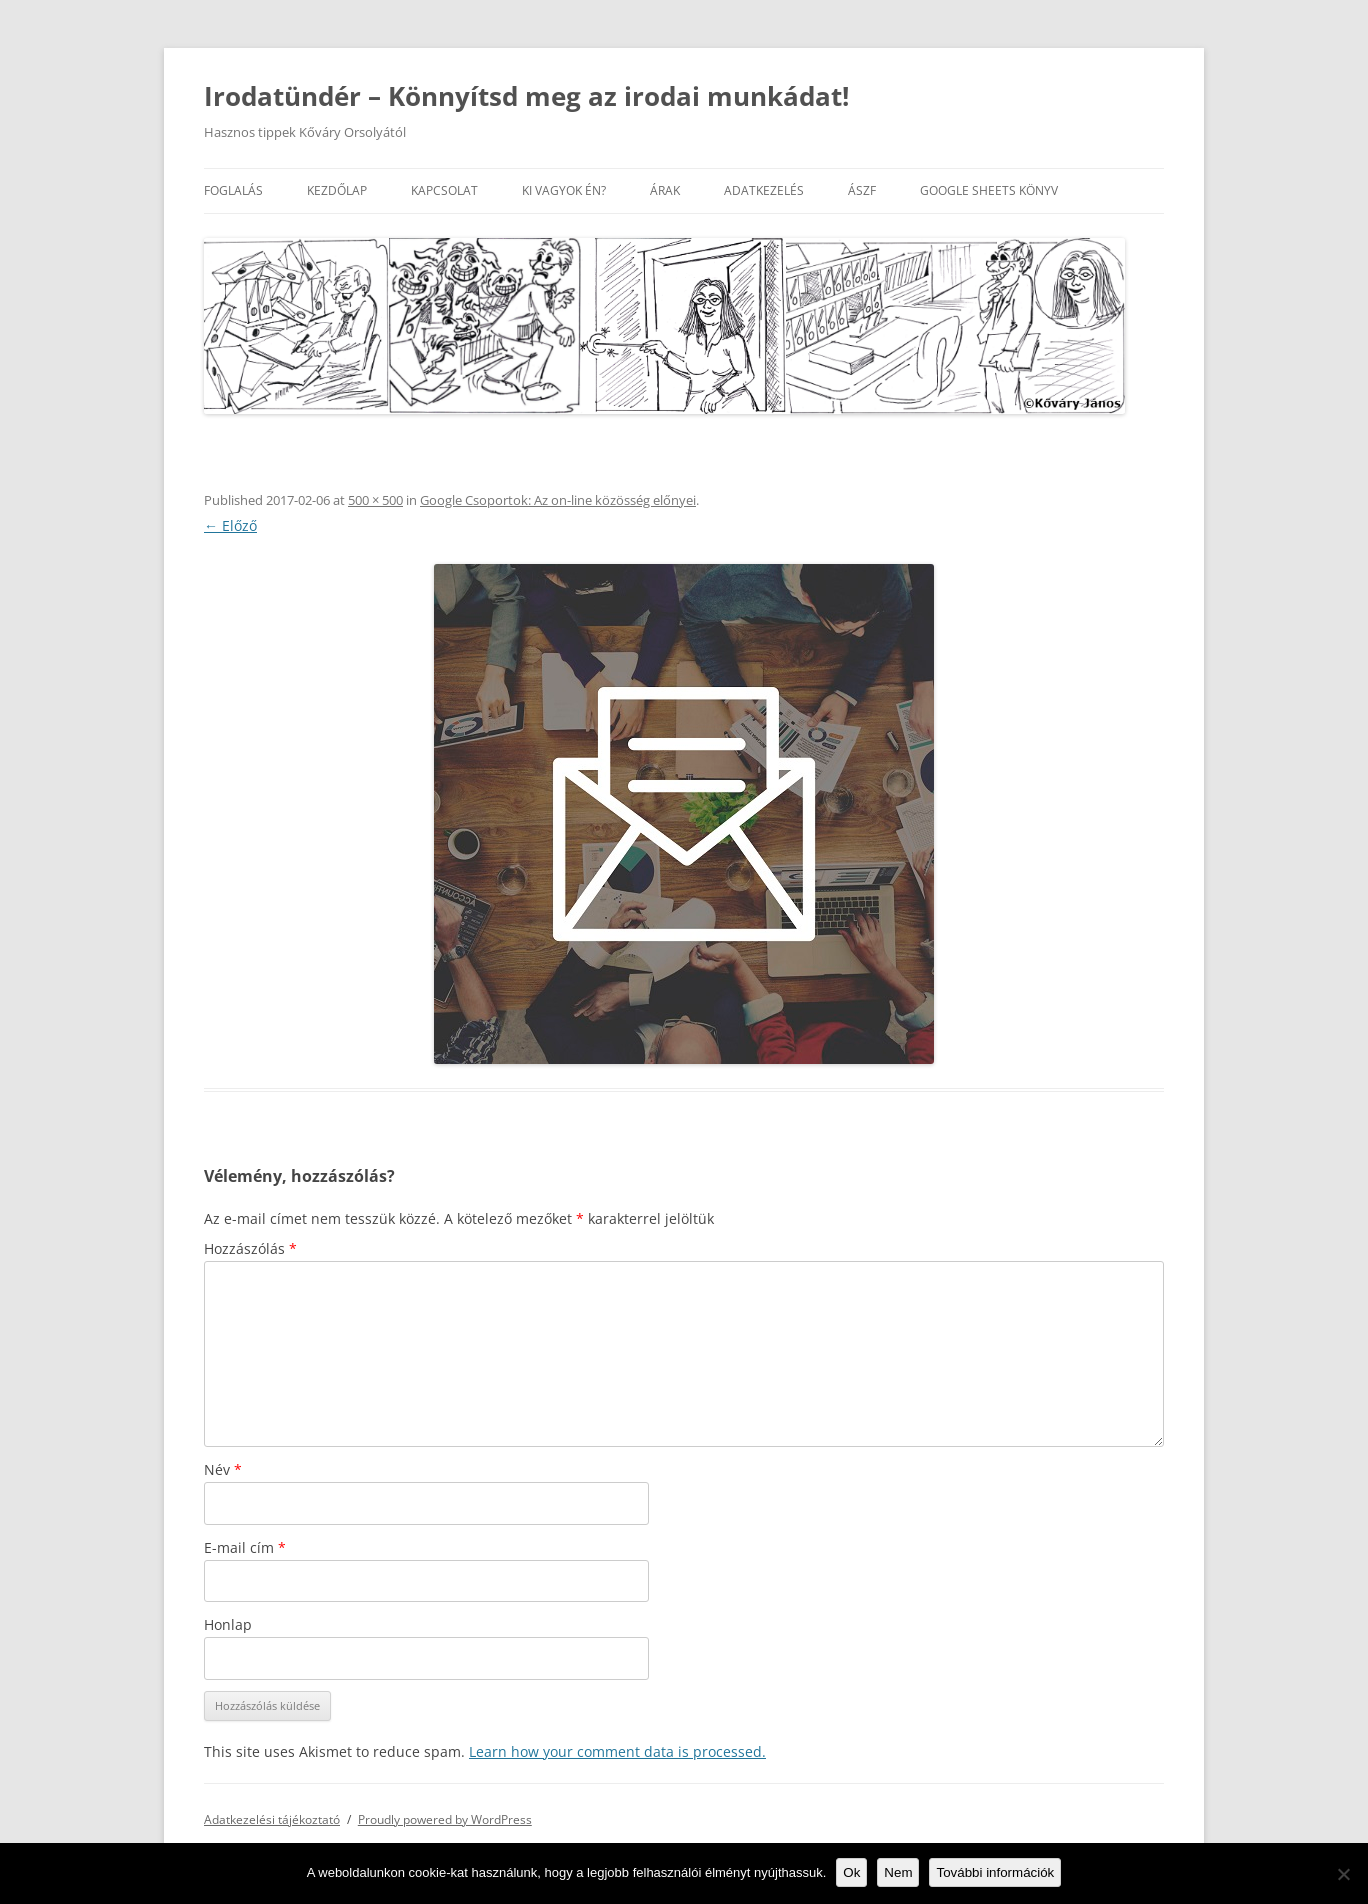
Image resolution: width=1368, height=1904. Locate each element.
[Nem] (1343, 1874)
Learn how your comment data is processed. (617, 1751)
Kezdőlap (337, 190)
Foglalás (233, 190)
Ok (851, 1872)
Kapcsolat (444, 190)
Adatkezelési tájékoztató (272, 1819)
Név (223, 1469)
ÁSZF (862, 190)
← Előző (230, 525)
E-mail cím (245, 1547)
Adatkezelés (764, 190)
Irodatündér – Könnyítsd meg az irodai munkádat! (526, 96)
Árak (665, 190)
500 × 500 (375, 500)
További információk (995, 1872)
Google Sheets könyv (989, 190)
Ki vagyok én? (564, 190)
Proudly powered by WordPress (445, 1819)
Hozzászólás (250, 1248)
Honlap (228, 1624)
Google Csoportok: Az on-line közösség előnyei (558, 500)
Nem (898, 1872)
